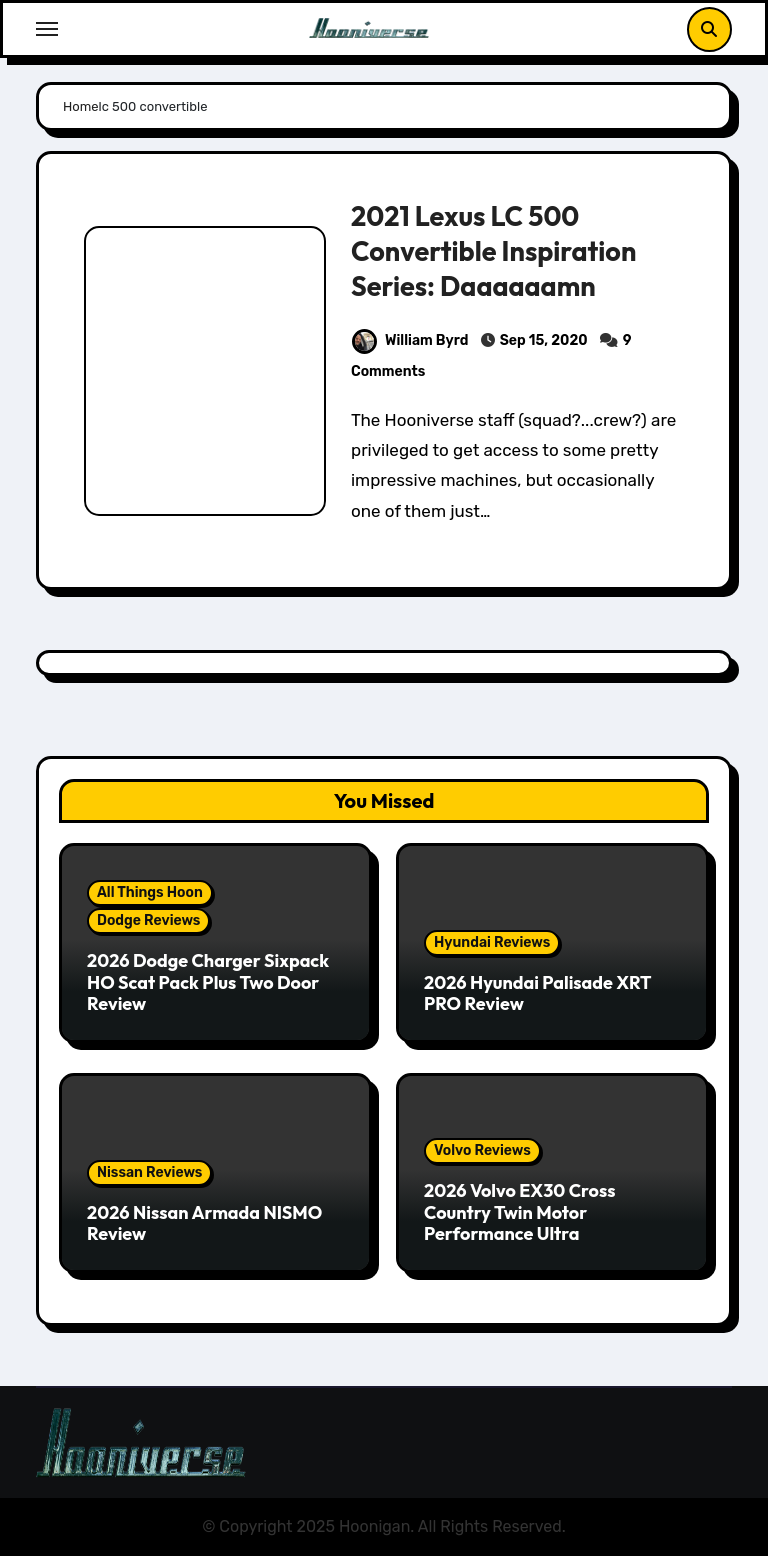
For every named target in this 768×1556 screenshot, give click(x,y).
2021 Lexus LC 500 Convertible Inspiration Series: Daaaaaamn (494, 251)
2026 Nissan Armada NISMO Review (204, 1223)
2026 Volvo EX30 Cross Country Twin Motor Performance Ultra (519, 1212)
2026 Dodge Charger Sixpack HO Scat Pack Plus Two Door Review (208, 982)
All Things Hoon (150, 892)
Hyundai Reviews (492, 942)
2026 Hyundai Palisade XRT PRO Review (537, 993)
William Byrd (410, 340)
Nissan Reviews (149, 1172)
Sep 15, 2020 (544, 340)
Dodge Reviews (148, 920)
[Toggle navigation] (47, 29)
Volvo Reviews (482, 1150)
